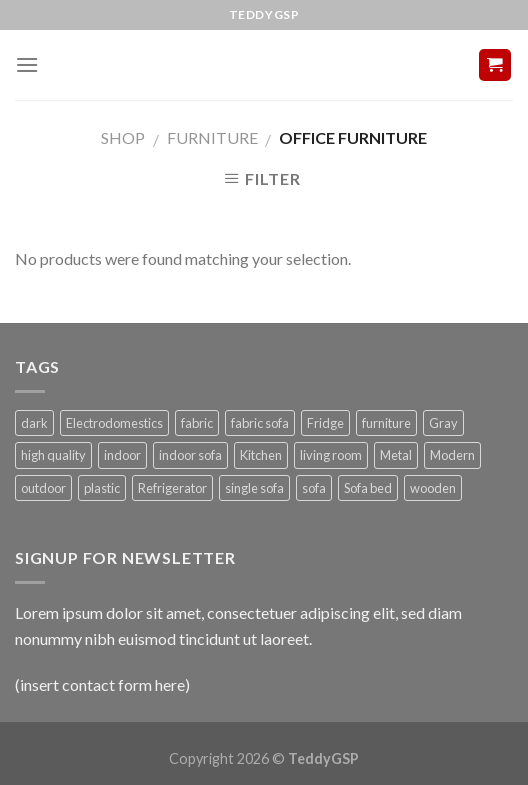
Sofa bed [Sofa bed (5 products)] (368, 488)
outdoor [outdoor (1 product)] (43, 488)
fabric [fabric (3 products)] (197, 423)
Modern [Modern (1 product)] (452, 455)
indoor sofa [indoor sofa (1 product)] (190, 455)
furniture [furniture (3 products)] (386, 423)
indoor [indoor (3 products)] (122, 455)
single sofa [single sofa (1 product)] (254, 488)
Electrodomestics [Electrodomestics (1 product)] (114, 423)
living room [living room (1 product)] (331, 455)
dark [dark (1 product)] (34, 423)
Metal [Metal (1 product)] (396, 455)
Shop (123, 137)
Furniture (212, 137)
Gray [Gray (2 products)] (443, 423)
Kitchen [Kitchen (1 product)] (261, 455)
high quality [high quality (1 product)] (53, 455)
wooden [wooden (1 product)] (433, 488)
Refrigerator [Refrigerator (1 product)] (172, 488)
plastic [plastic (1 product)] (102, 488)
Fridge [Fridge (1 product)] (325, 423)
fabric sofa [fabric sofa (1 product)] (260, 423)
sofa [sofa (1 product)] (314, 488)
